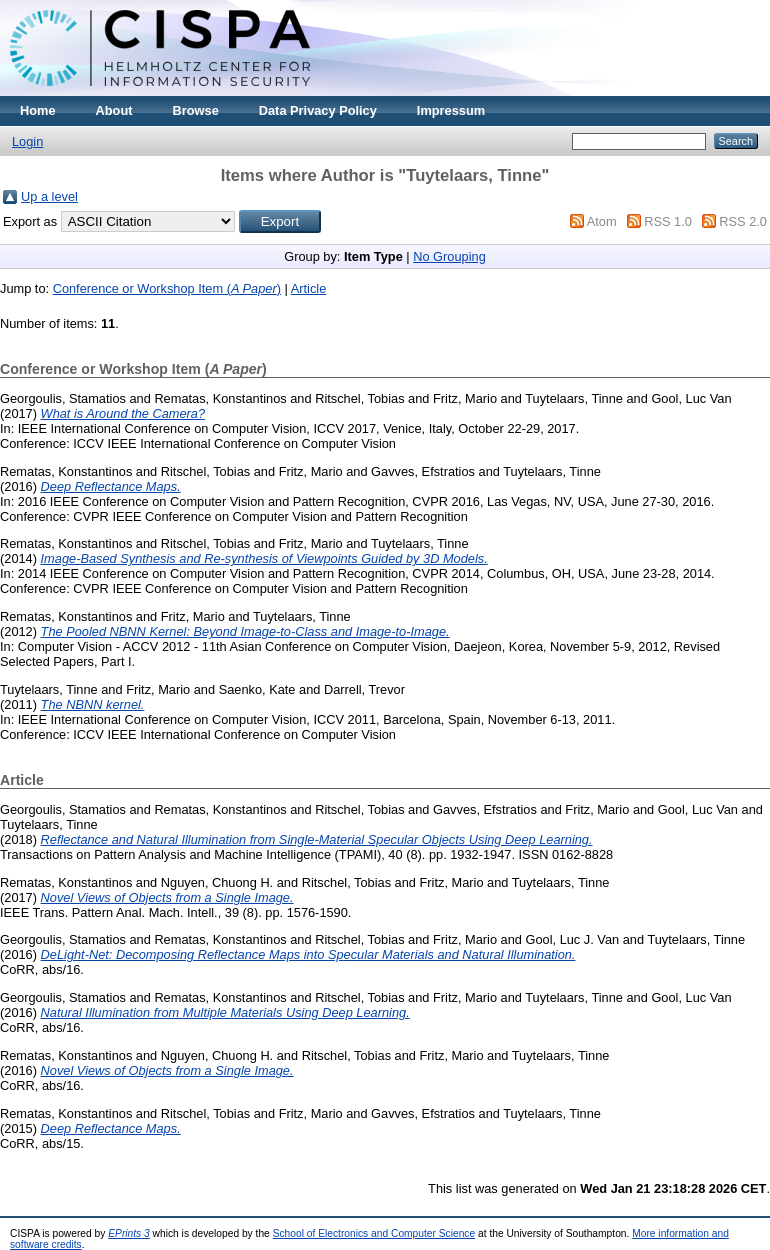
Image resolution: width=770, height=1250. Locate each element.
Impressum (451, 110)
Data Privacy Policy (318, 110)
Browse (196, 110)
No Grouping (449, 256)
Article (309, 288)
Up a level (49, 196)
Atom (602, 221)
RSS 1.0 (668, 221)
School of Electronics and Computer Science (374, 1233)
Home (38, 110)
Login (27, 141)
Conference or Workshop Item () (167, 288)
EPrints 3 (129, 1233)
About (114, 110)
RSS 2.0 (743, 221)
